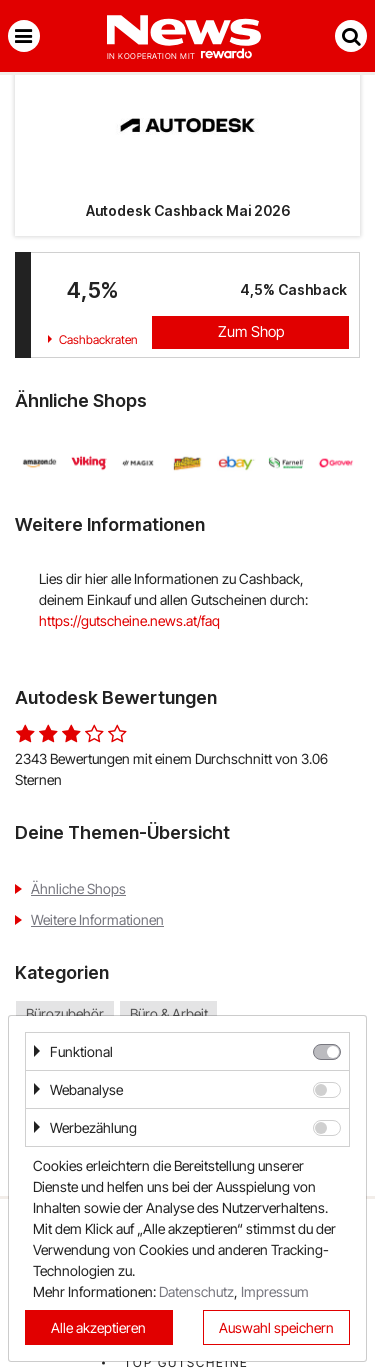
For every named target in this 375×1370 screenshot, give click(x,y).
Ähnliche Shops (78, 888)
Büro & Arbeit (169, 1014)
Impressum (275, 1291)
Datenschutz (196, 1291)
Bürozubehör (65, 1014)
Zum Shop (251, 331)
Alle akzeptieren (98, 1327)
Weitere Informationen (97, 919)
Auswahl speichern (276, 1327)
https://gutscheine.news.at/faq (129, 620)
